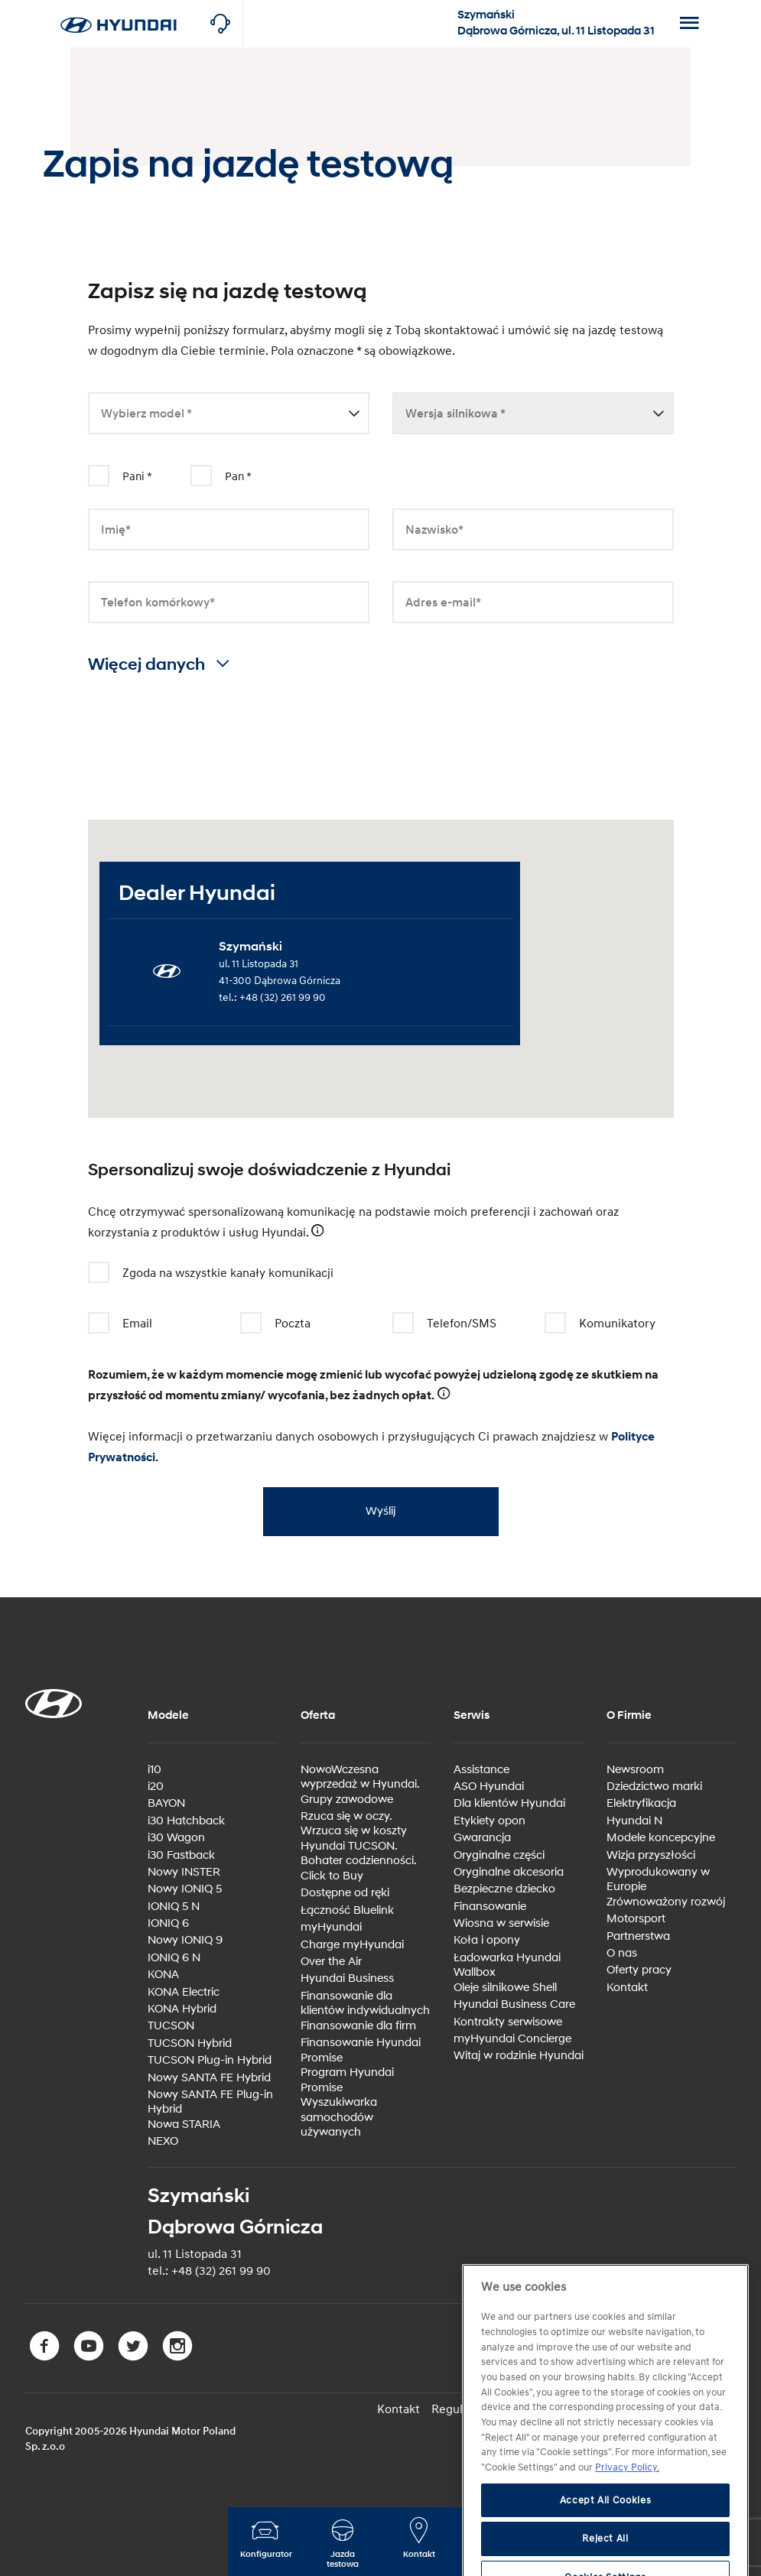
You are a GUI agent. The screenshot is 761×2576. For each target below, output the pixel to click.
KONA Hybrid (182, 2009)
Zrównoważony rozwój (666, 1902)
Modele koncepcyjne (661, 1837)
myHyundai (331, 1927)
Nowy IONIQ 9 (185, 1940)
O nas (622, 1953)
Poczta (279, 1323)
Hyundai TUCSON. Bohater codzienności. (359, 1854)
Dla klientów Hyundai (509, 1803)
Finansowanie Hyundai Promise (361, 2050)
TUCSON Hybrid (190, 2043)
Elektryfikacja (641, 1803)
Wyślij (375, 1511)
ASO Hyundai (489, 1786)
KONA (163, 1974)
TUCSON (171, 2026)
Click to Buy (332, 1876)
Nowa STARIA (184, 2124)
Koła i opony (487, 1940)
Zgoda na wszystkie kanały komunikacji (214, 1273)
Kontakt (627, 1987)
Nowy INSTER (184, 1872)
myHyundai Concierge (512, 2039)
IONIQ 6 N (174, 1958)
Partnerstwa (638, 1936)
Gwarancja (482, 1837)
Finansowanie (490, 1906)
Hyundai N (634, 1821)
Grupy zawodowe (347, 1799)
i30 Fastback (181, 1855)
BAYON (166, 1803)
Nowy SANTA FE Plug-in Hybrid (210, 2102)
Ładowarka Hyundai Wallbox (507, 1965)
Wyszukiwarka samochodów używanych (339, 2117)
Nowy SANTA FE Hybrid (209, 2078)
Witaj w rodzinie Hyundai (519, 2055)
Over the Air (331, 1961)
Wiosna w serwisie (501, 1923)
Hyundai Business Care (514, 2004)
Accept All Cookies (606, 2534)
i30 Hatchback (186, 1821)
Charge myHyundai (352, 1945)
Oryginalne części (499, 1855)
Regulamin (460, 2409)
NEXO (163, 2141)
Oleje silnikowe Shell (505, 1987)
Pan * (238, 476)
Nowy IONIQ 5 (185, 1889)
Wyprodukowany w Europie (658, 1880)
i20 (156, 1786)
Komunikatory (603, 1323)
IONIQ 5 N (174, 1906)
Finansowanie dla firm (358, 2026)
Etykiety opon (489, 1821)
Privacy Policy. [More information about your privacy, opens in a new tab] (627, 2501)
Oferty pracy (639, 1970)
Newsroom (635, 1769)
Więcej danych (158, 665)
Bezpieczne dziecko (504, 1889)
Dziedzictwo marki (654, 1786)
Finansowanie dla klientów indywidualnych (365, 2004)
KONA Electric (184, 1992)
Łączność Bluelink (347, 1910)
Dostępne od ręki (345, 1893)
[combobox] (229, 414)
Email (123, 1323)
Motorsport (636, 1919)
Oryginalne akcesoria (509, 1872)
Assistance (481, 1769)
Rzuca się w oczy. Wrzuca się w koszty (354, 1824)
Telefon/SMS (447, 1323)
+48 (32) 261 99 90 (282, 997)
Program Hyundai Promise (347, 2080)
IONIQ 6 (168, 1923)
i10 (154, 1769)
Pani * (137, 476)
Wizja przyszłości (651, 1855)
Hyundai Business (347, 1978)
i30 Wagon (176, 1837)
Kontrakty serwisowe (508, 2022)
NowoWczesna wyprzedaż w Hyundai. (360, 1777)
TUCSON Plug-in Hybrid (210, 2060)
